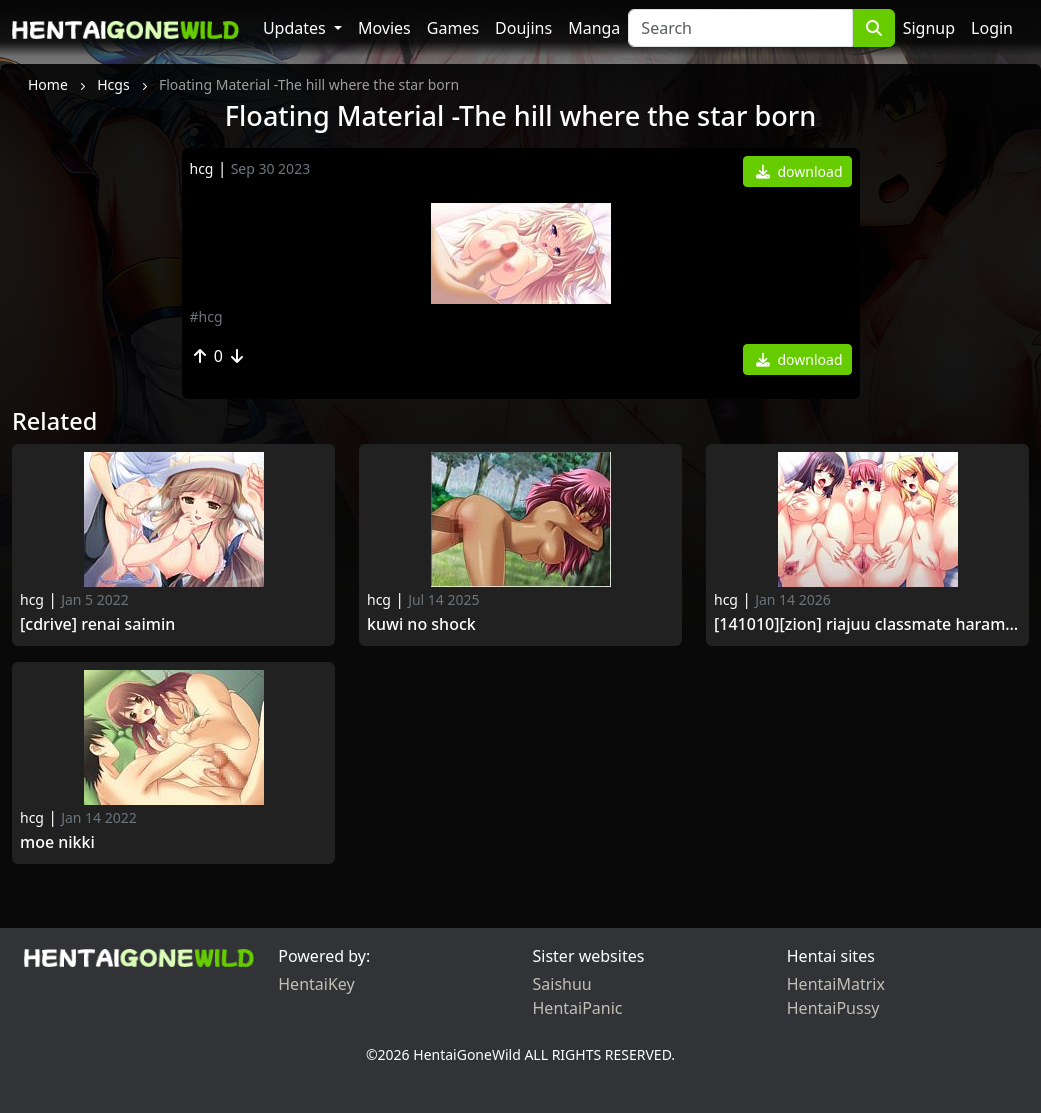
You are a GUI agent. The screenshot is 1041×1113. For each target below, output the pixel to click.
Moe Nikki (57, 842)
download (799, 171)
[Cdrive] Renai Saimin (97, 624)
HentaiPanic (578, 1008)
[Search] (740, 28)
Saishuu (562, 984)
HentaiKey (316, 984)
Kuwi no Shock (421, 624)
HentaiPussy (833, 1008)
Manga (594, 28)
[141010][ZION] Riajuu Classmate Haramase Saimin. (867, 624)
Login (992, 28)
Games (453, 28)
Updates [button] (296, 28)
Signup (929, 28)
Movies (384, 28)
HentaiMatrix (836, 984)
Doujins (523, 28)
